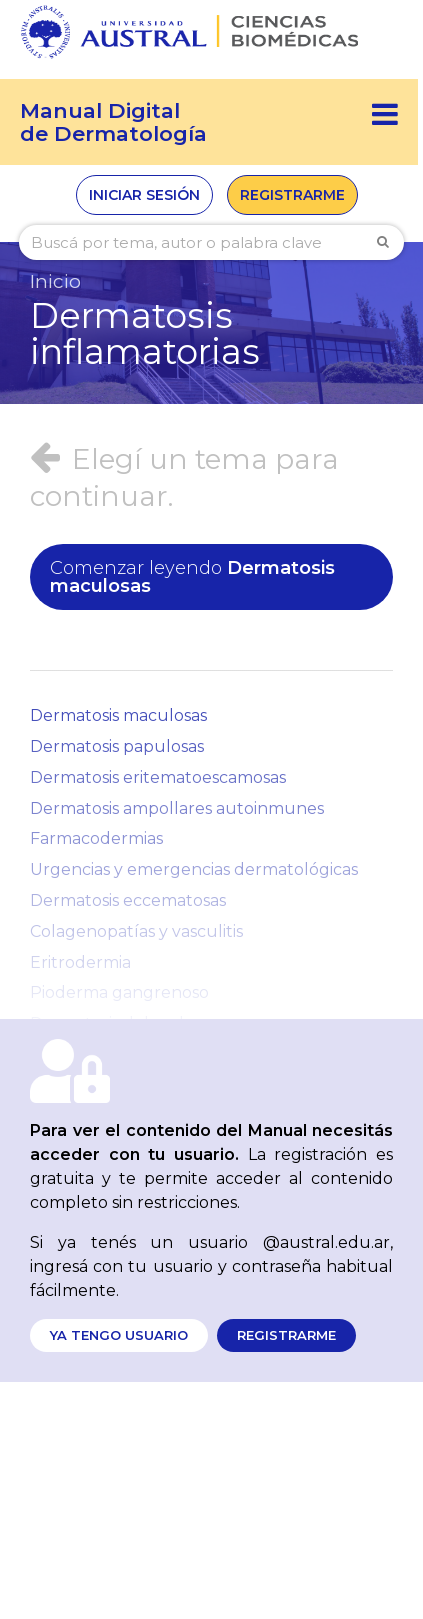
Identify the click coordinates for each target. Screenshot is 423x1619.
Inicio (55, 281)
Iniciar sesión (144, 195)
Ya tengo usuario (119, 1335)
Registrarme (292, 195)
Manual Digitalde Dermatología (113, 122)
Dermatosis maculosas (192, 577)
